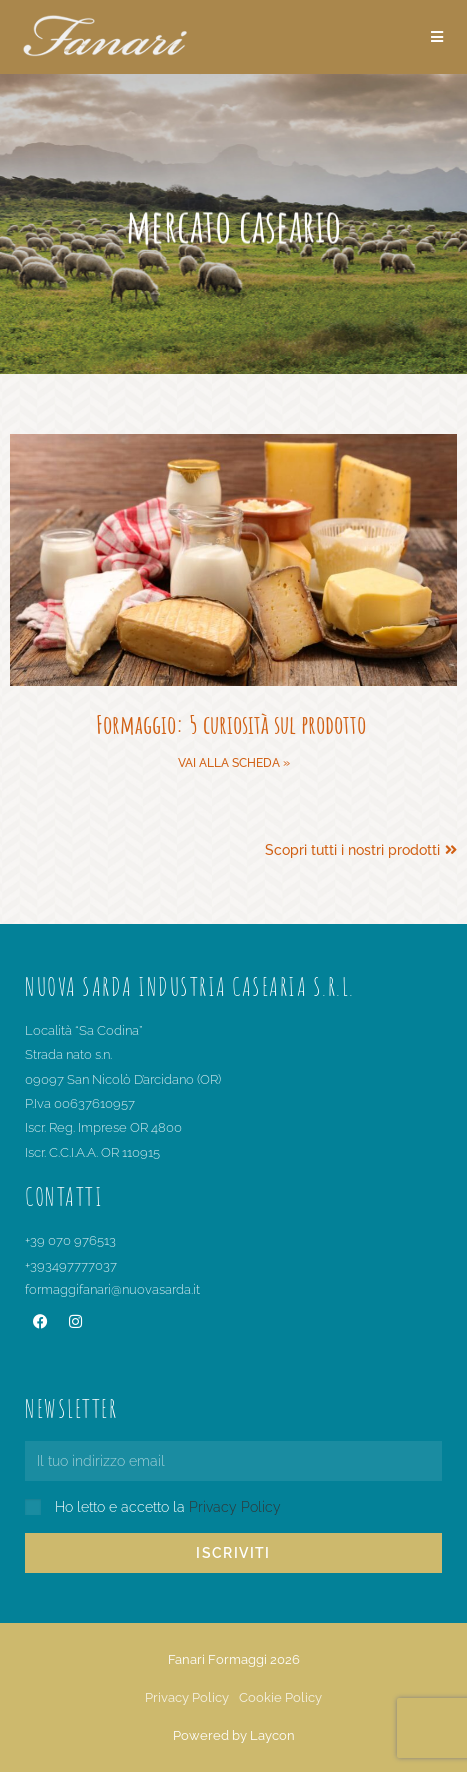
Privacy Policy (235, 1507)
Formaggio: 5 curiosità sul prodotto (233, 724)
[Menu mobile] (437, 37)
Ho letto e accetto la (168, 1507)
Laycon (272, 1735)
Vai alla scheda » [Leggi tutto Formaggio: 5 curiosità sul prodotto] (234, 763)
